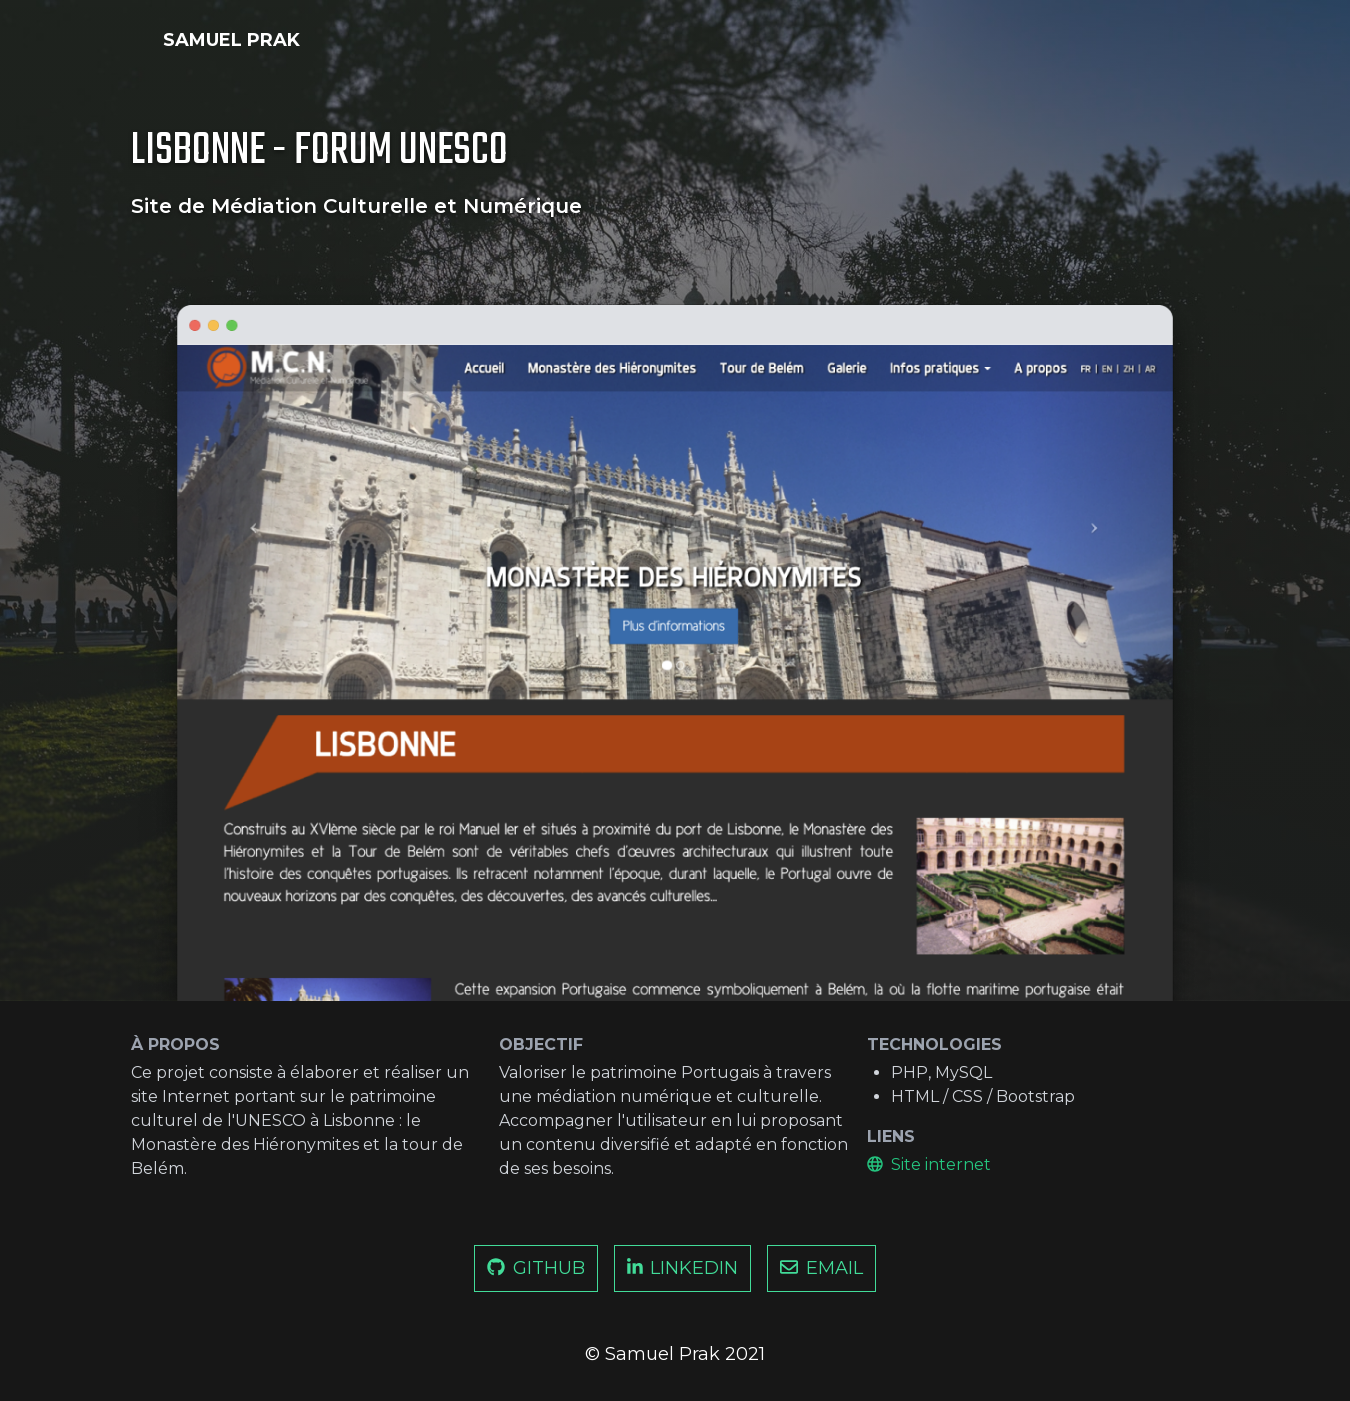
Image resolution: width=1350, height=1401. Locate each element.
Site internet (929, 1164)
